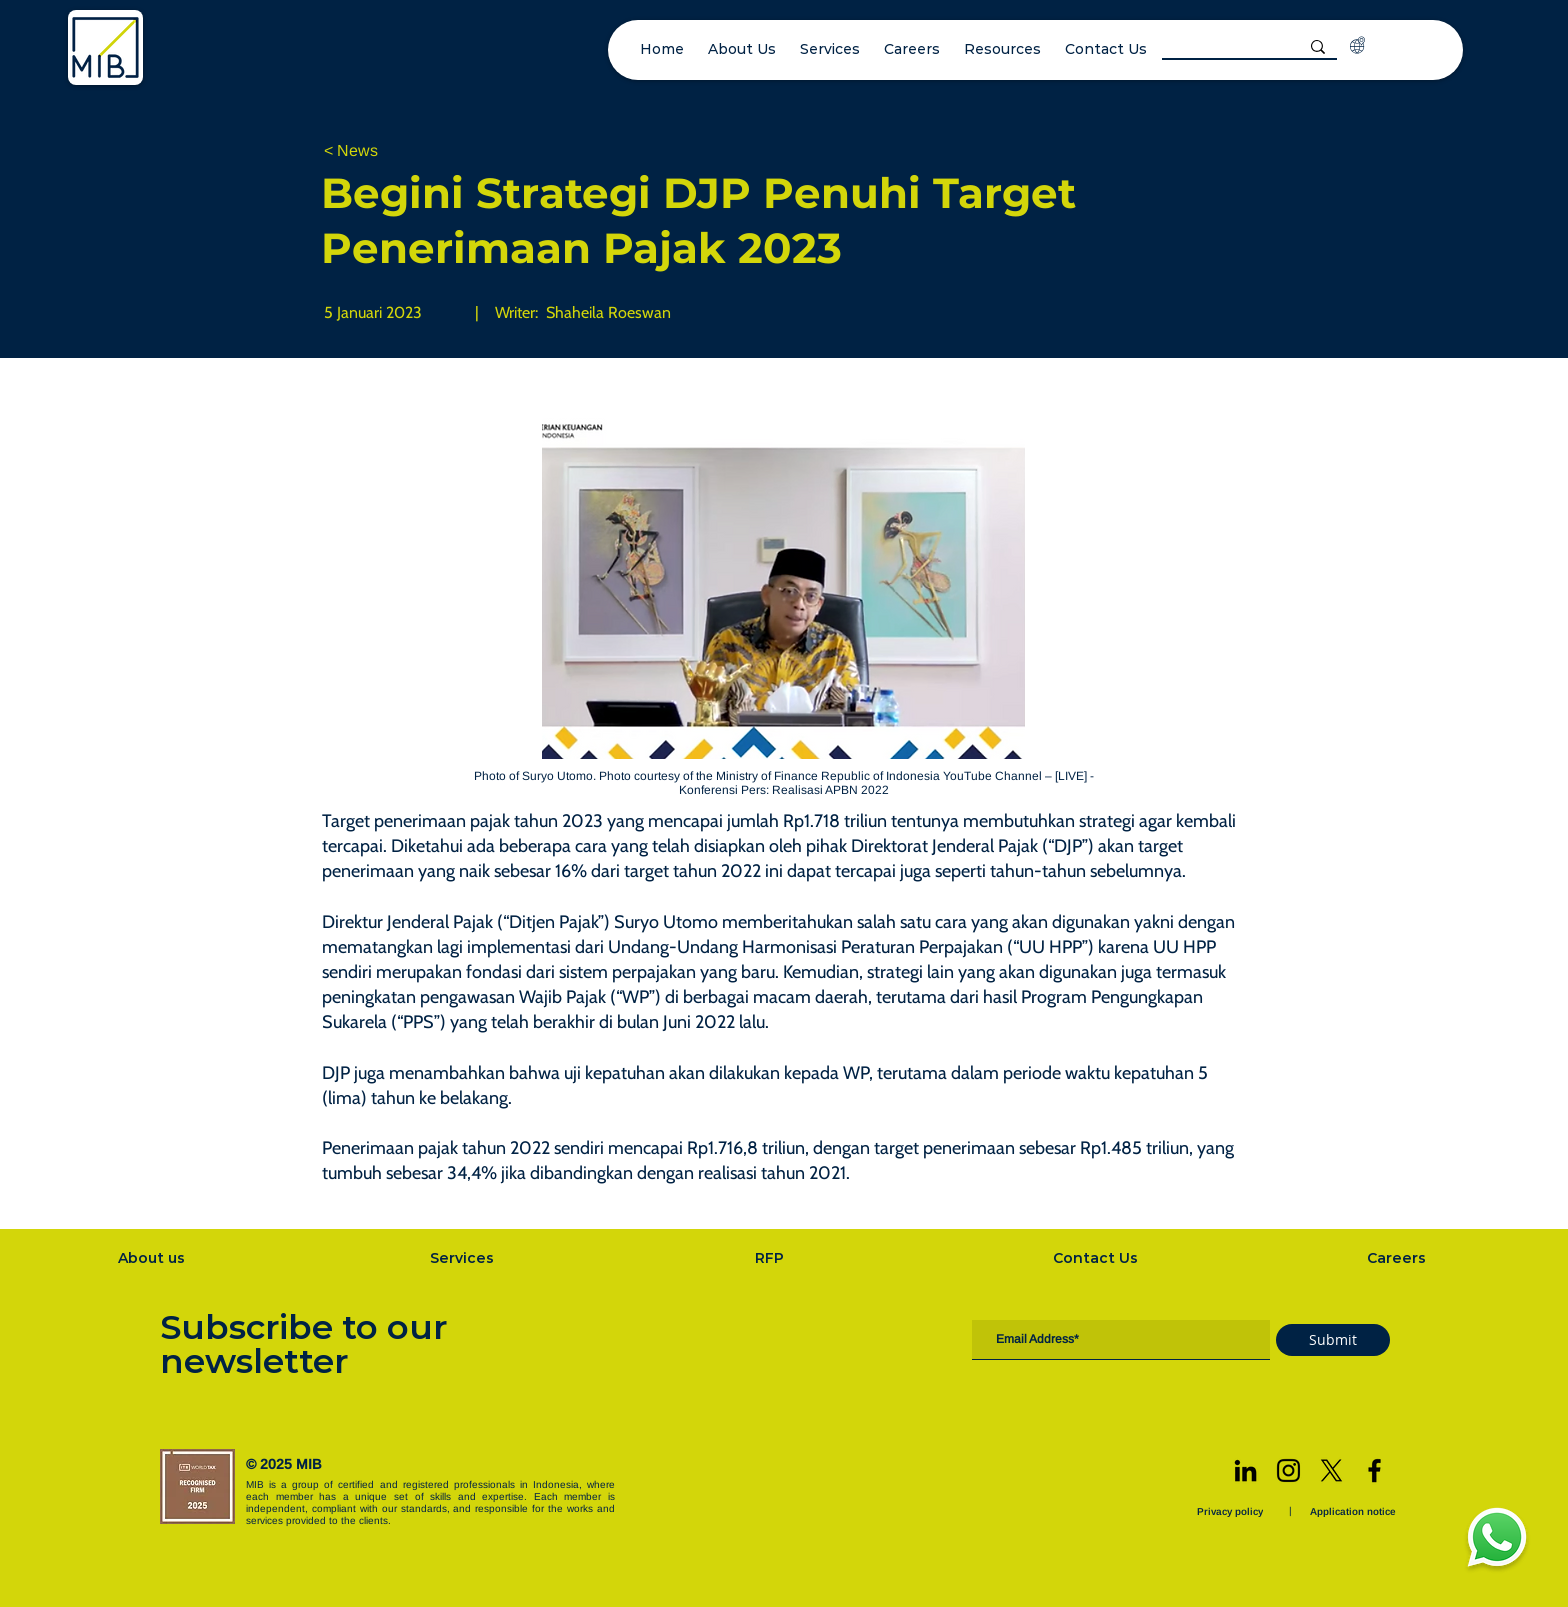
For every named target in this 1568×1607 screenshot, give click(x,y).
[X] (1331, 1470)
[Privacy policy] (1232, 1511)
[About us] (154, 1258)
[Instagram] (1288, 1470)
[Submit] (1333, 1340)
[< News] (390, 151)
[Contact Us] (1098, 1258)
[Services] (464, 1258)
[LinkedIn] (1245, 1470)
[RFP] (771, 1258)
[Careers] (1399, 1258)
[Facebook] (1374, 1470)
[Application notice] (1355, 1511)
